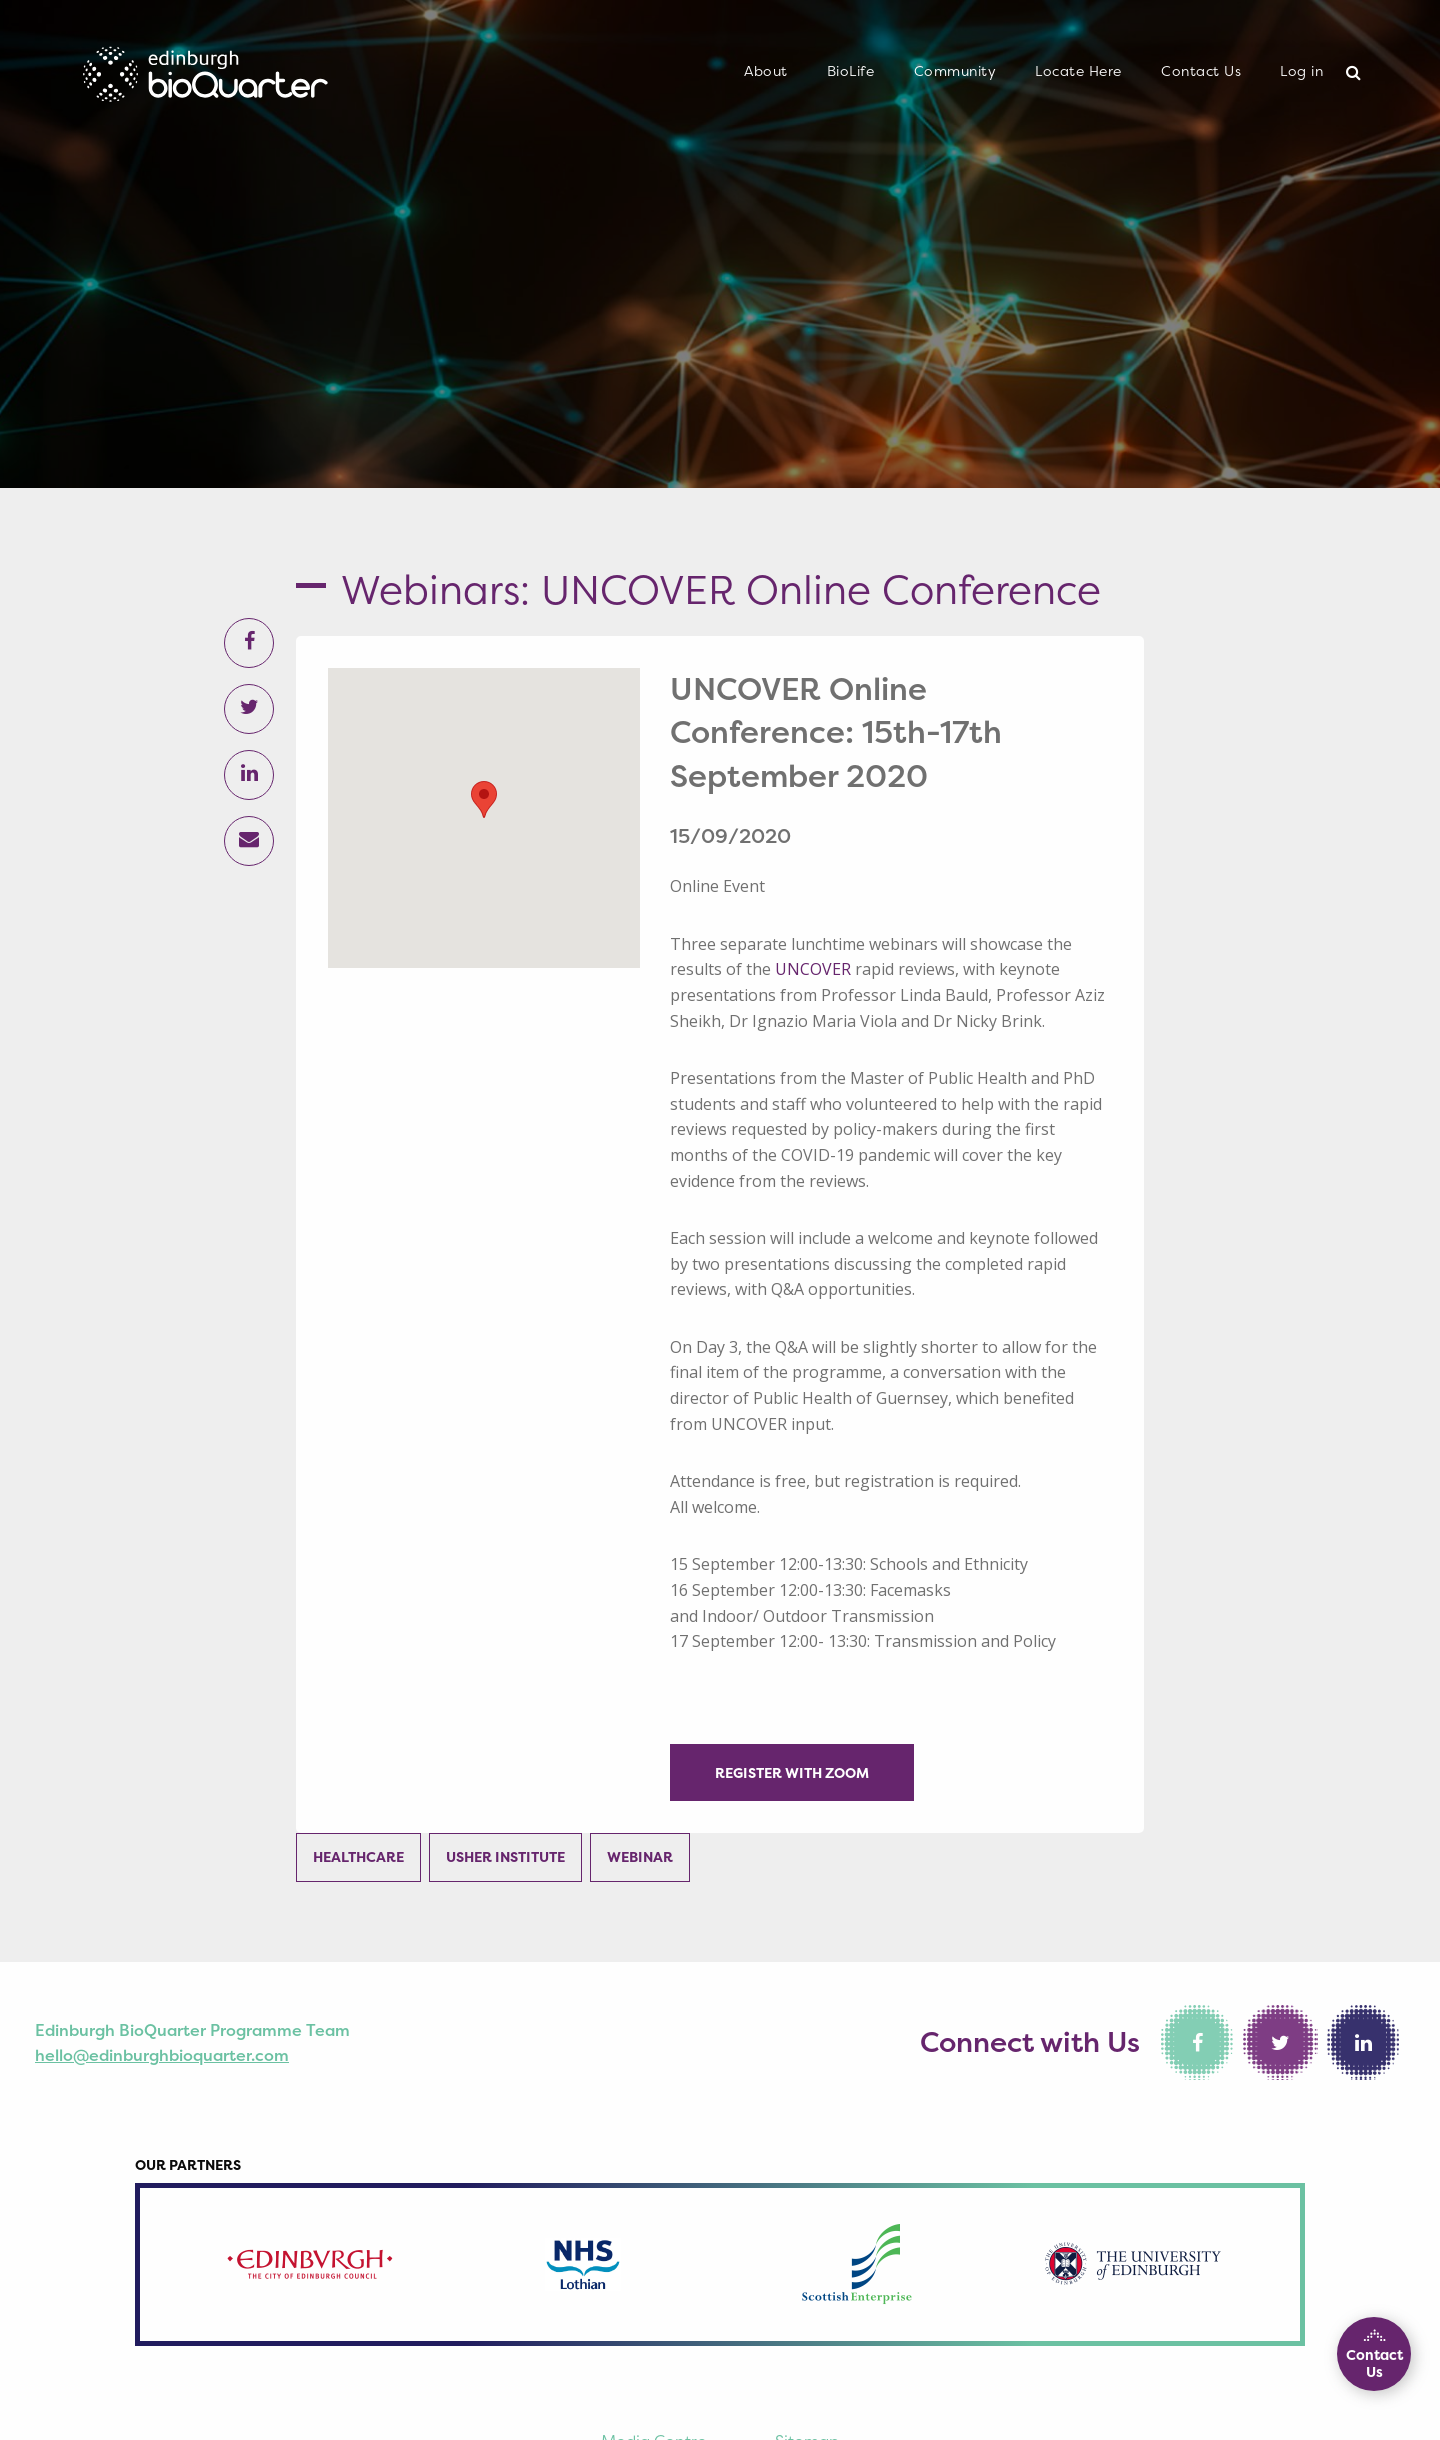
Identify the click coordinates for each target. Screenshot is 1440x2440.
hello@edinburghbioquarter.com (162, 2055)
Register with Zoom (792, 1772)
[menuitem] (766, 72)
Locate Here (1078, 71)
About (766, 71)
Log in (1301, 71)
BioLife (851, 71)
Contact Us (1201, 71)
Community (955, 71)
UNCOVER (813, 969)
